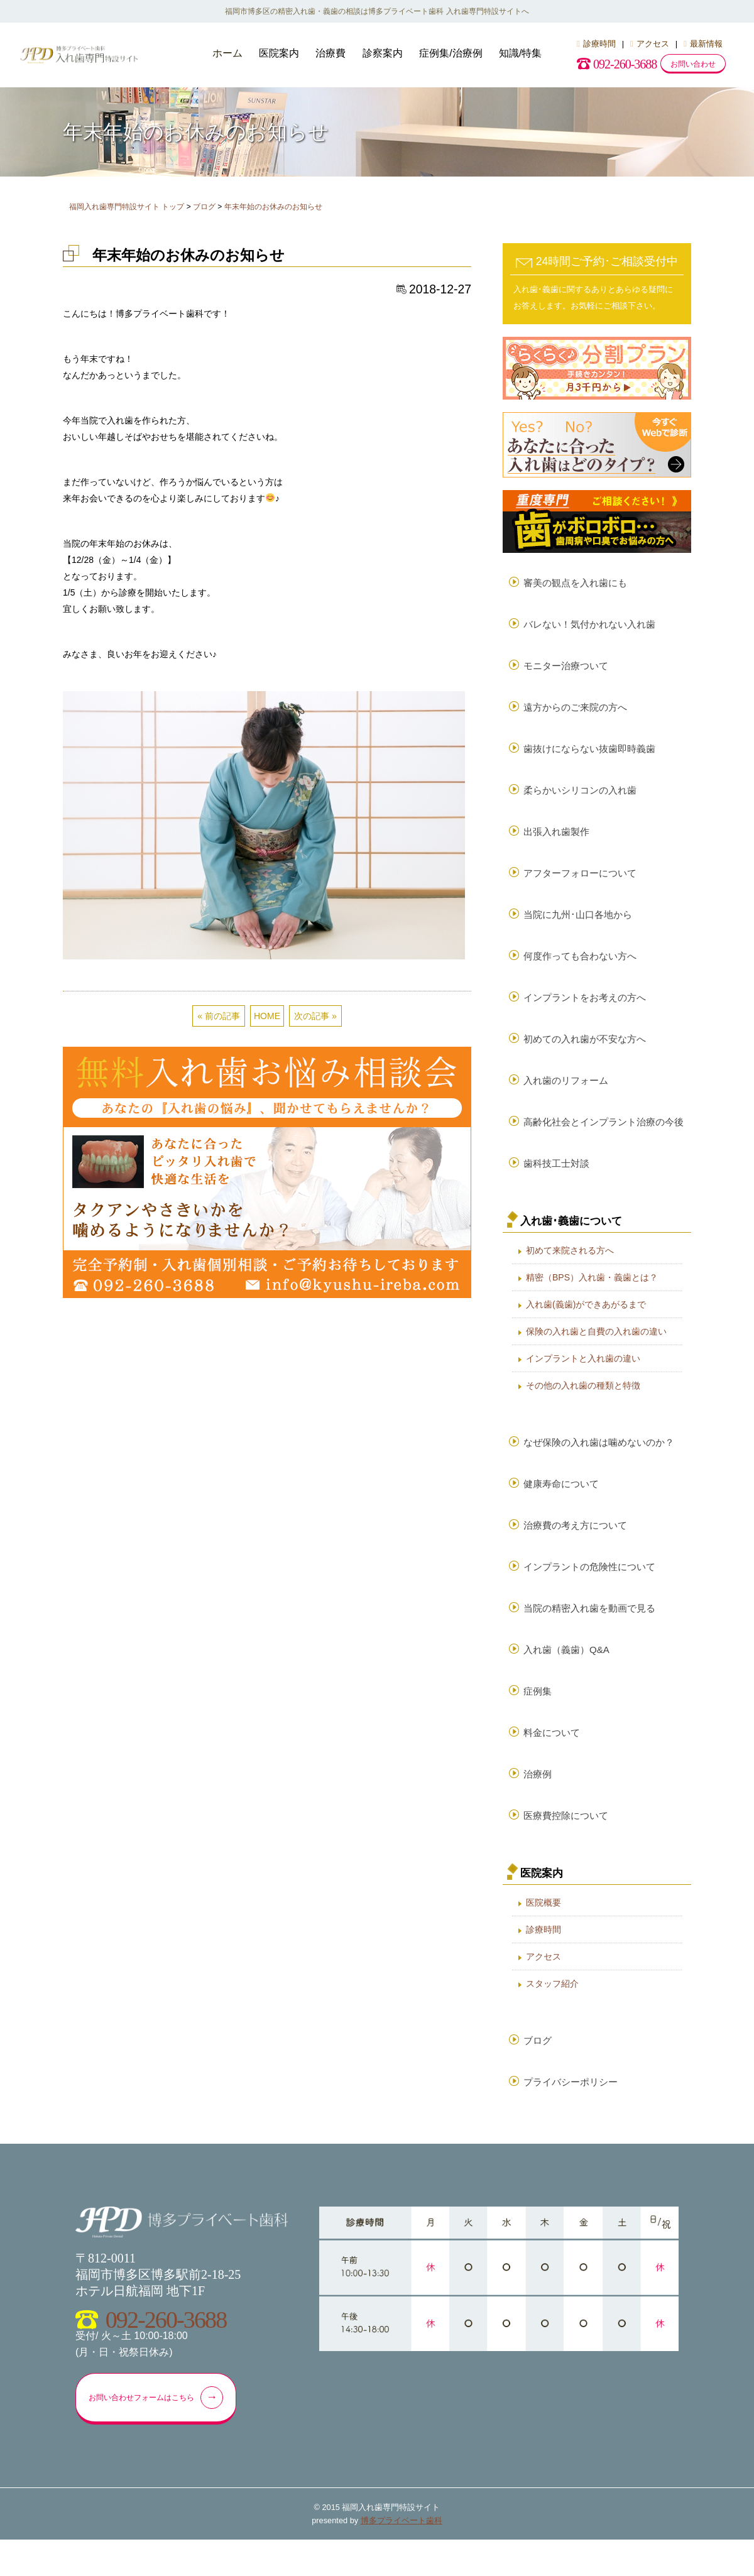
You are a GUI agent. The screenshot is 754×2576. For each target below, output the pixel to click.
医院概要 (543, 1934)
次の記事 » (315, 1016)
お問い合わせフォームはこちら (162, 2432)
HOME (267, 1016)
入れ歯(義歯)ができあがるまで (586, 1323)
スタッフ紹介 (552, 2015)
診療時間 (596, 43)
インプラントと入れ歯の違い (583, 1377)
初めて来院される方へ (570, 1269)
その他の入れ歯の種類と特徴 (583, 1404)
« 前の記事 (218, 1016)
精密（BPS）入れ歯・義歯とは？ (592, 1296)
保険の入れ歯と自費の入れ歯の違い (596, 1350)
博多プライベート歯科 (401, 2557)
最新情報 (703, 43)
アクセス (649, 43)
